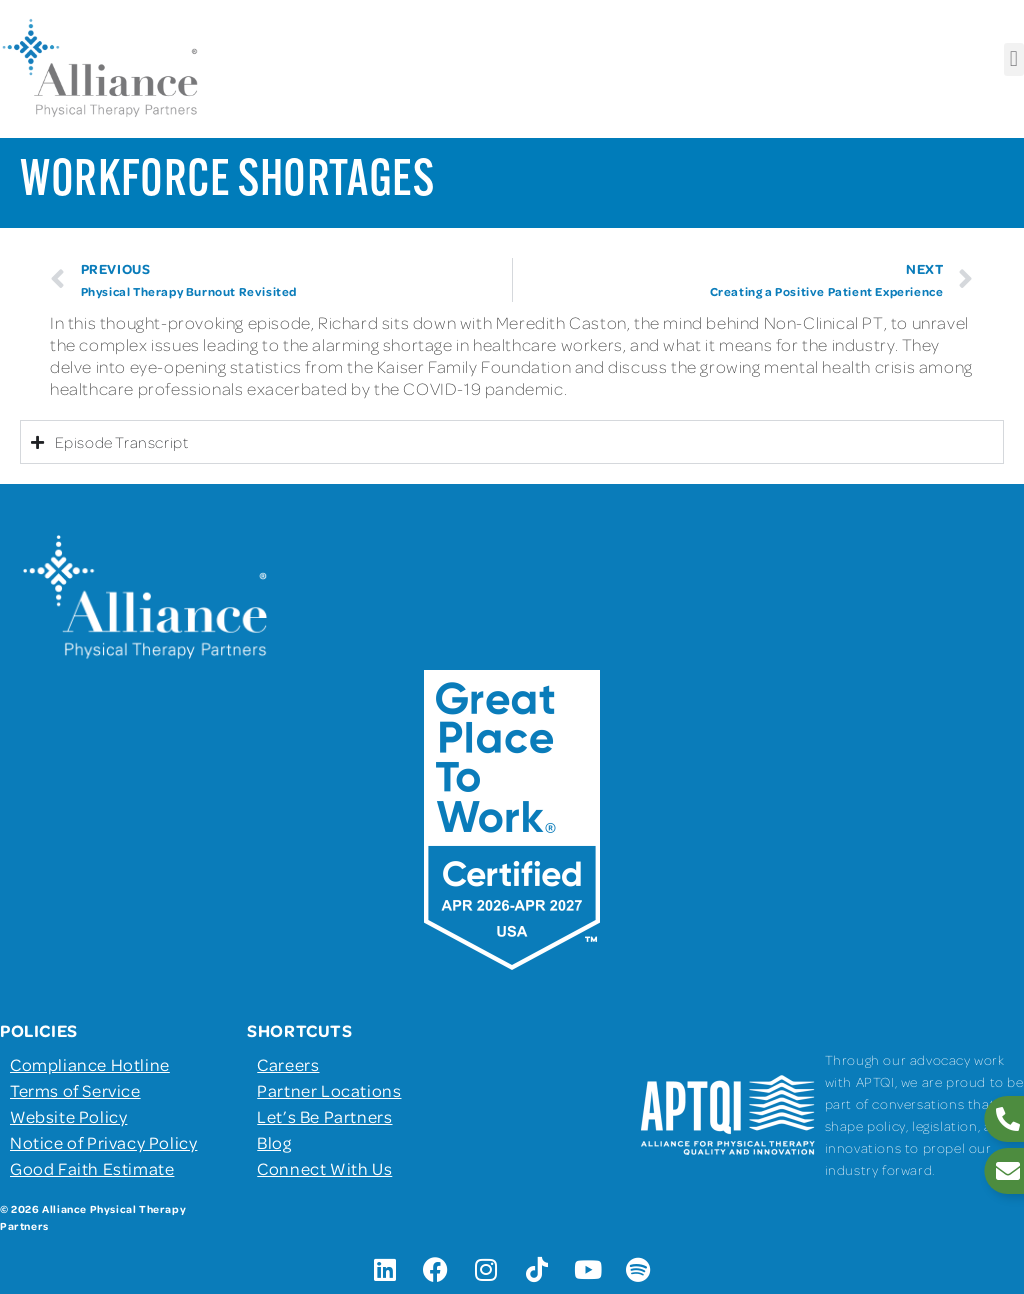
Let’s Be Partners (324, 1116)
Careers (288, 1064)
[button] (1014, 59)
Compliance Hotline (90, 1064)
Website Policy (68, 1116)
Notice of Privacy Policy (103, 1142)
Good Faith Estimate (92, 1168)
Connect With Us (324, 1168)
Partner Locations (329, 1090)
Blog (274, 1142)
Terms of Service (75, 1090)
